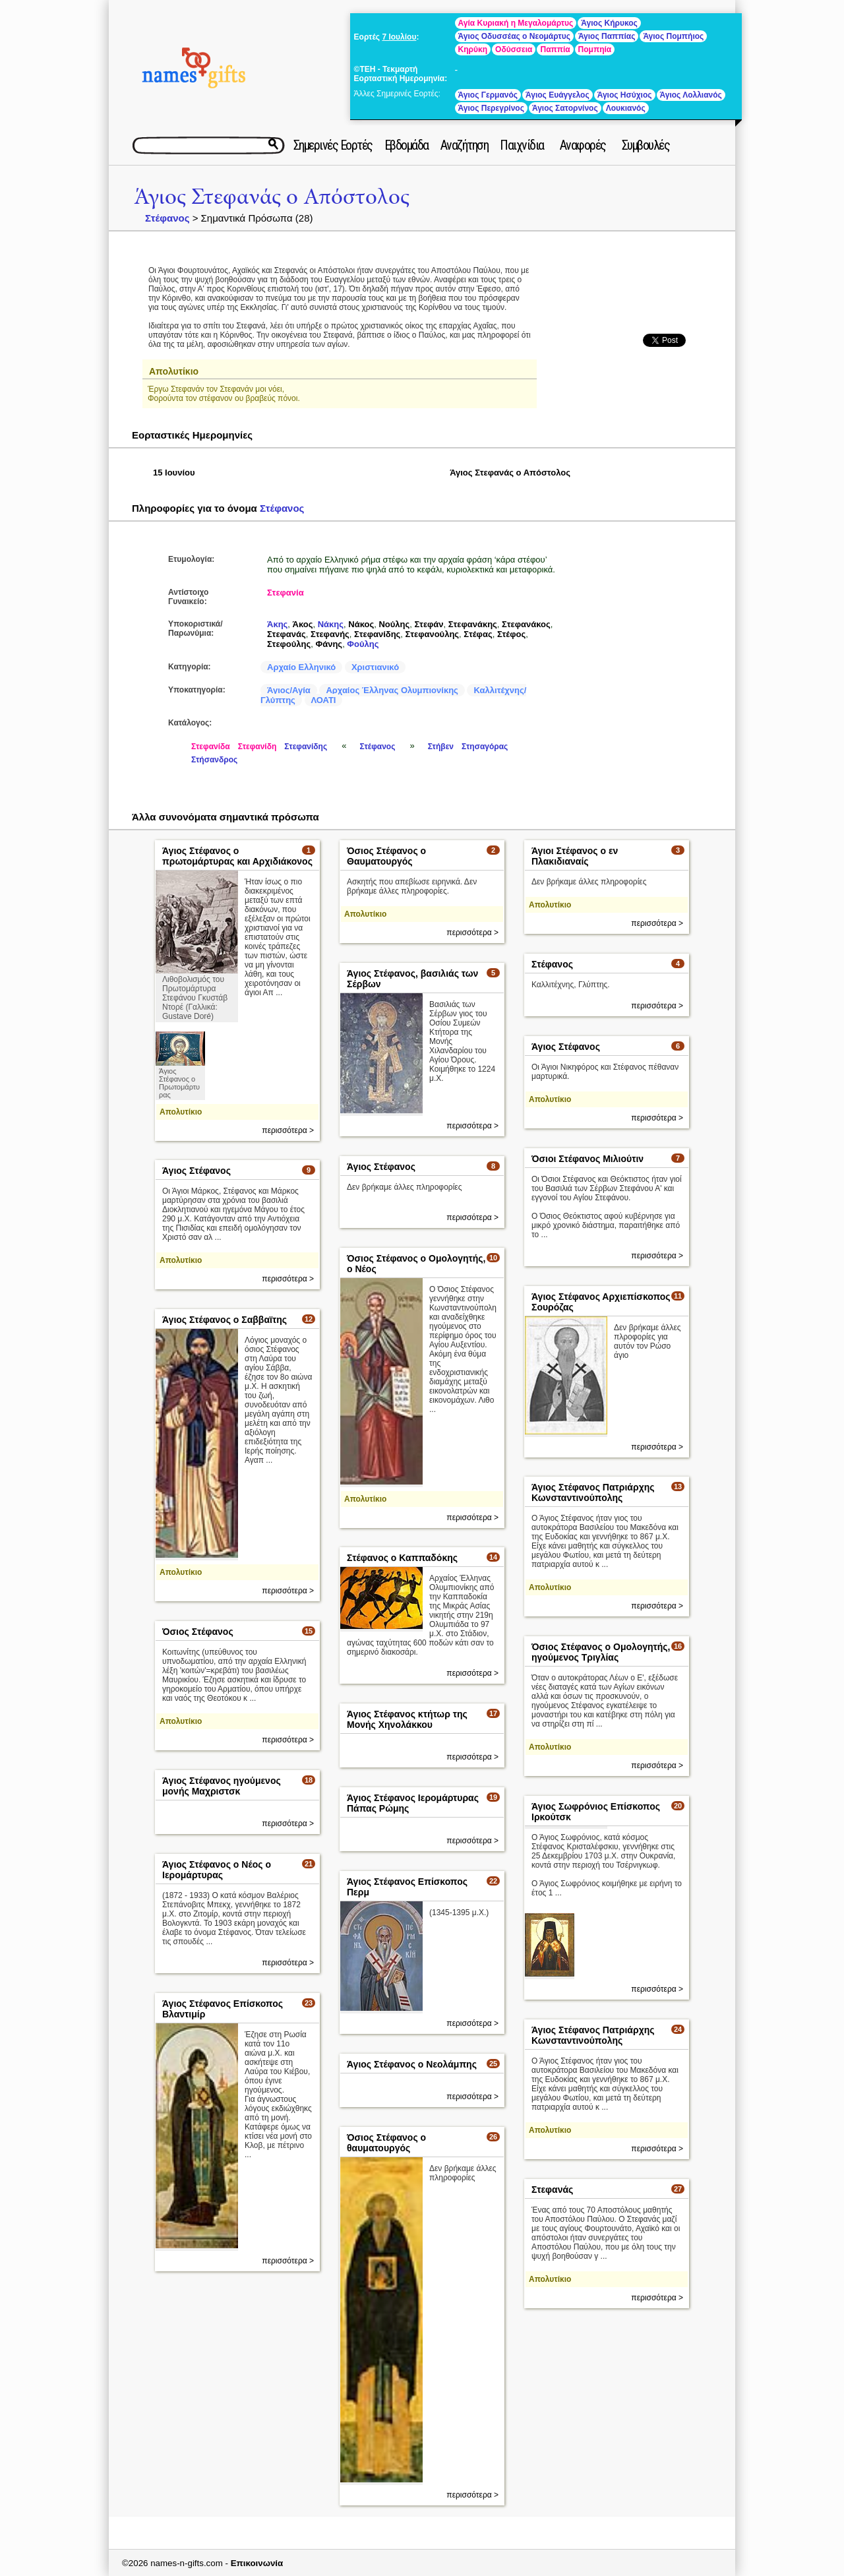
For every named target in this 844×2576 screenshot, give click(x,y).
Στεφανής (330, 634)
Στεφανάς (286, 634)
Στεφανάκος (526, 624)
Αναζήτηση (464, 145)
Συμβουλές (646, 145)
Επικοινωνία (257, 2563)
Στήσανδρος (214, 759)
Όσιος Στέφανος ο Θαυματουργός (386, 856)
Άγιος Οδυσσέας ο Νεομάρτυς (514, 36)
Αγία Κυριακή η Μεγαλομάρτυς (516, 23)
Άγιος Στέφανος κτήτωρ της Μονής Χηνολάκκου (407, 1719)
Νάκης (331, 624)
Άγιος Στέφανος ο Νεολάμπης (412, 2064)
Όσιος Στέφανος (197, 1631)
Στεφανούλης (433, 634)
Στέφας (478, 634)
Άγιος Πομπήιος (673, 36)
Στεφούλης (289, 644)
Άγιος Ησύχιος (624, 95)
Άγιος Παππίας (607, 36)
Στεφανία (285, 593)
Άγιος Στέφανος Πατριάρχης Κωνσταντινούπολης (593, 1492)
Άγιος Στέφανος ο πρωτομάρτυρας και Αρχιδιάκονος (237, 856)
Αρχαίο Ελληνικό (301, 667)
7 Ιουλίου (399, 37)
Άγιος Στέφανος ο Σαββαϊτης (224, 1319)
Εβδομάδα (406, 145)
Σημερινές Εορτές (333, 145)
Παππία (555, 49)
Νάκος (361, 624)
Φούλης (362, 644)
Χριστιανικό (375, 667)
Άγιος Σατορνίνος (565, 108)
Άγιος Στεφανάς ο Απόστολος (271, 197)
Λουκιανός (626, 108)
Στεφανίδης (377, 634)
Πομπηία (595, 49)
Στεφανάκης (472, 624)
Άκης (277, 624)
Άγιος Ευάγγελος (557, 95)
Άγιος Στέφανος (565, 1046)
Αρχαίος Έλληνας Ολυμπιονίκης (392, 690)
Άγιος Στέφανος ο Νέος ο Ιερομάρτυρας (216, 1869)
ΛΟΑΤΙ (323, 700)
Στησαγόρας (485, 746)
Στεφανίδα (210, 746)
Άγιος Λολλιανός (691, 95)
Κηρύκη (472, 49)
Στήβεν (441, 746)
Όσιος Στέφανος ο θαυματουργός (386, 2142)
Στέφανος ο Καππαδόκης (402, 1557)
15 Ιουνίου (174, 472)
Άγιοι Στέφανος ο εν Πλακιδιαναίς (574, 856)
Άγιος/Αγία (289, 690)
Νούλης (393, 624)
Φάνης (329, 644)
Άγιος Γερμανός (488, 95)
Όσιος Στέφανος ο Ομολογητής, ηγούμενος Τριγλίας (601, 1652)
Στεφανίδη (257, 746)
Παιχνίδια (522, 145)
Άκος (303, 624)
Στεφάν (429, 624)
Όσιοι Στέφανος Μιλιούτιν (587, 1158)
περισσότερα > (288, 1130)
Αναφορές (583, 145)
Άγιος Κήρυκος (609, 23)
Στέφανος (167, 218)
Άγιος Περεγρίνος (491, 108)
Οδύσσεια (513, 49)
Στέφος (511, 634)
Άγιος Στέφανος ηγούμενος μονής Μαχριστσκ (221, 1785)
